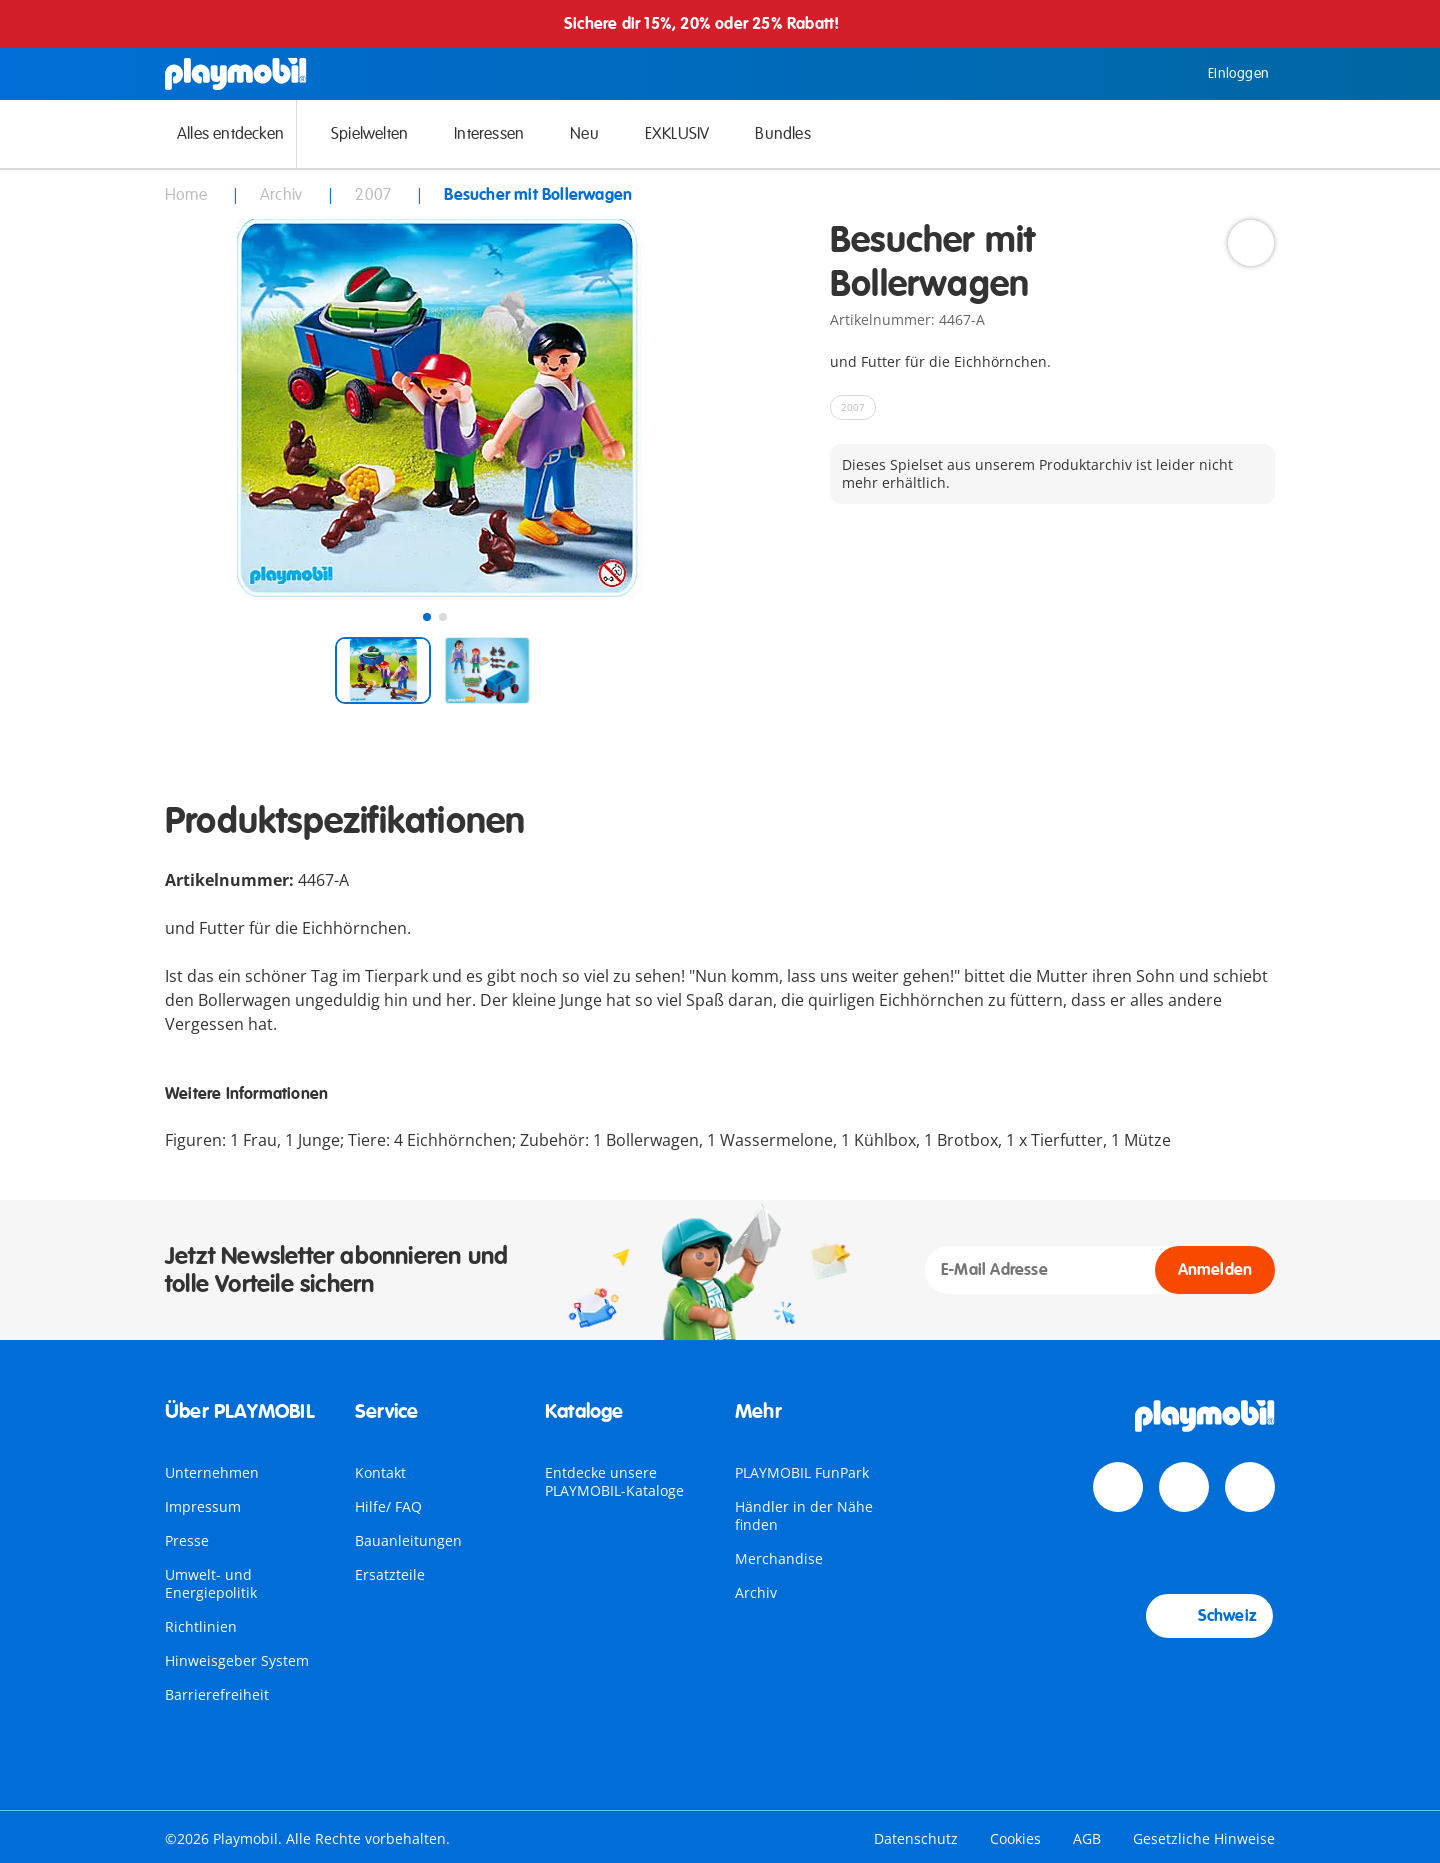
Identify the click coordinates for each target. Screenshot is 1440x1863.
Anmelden (1215, 1270)
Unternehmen (212, 1472)
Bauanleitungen (408, 1540)
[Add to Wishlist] (1251, 243)
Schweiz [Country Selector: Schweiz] (1209, 1616)
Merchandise (779, 1558)
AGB (1087, 1838)
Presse (187, 1540)
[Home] (236, 74)
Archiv (756, 1592)
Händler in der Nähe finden (804, 1515)
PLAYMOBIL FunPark (802, 1472)
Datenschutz (916, 1838)
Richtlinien (201, 1626)
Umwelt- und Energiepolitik (211, 1583)
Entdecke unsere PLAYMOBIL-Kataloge (614, 1481)
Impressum (203, 1506)
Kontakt (380, 1472)
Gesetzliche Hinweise (1204, 1838)
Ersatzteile (390, 1574)
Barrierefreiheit (217, 1694)
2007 (375, 195)
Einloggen (1223, 74)
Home (188, 195)
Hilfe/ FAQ (388, 1506)
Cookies (1015, 1838)
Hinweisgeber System (237, 1660)
